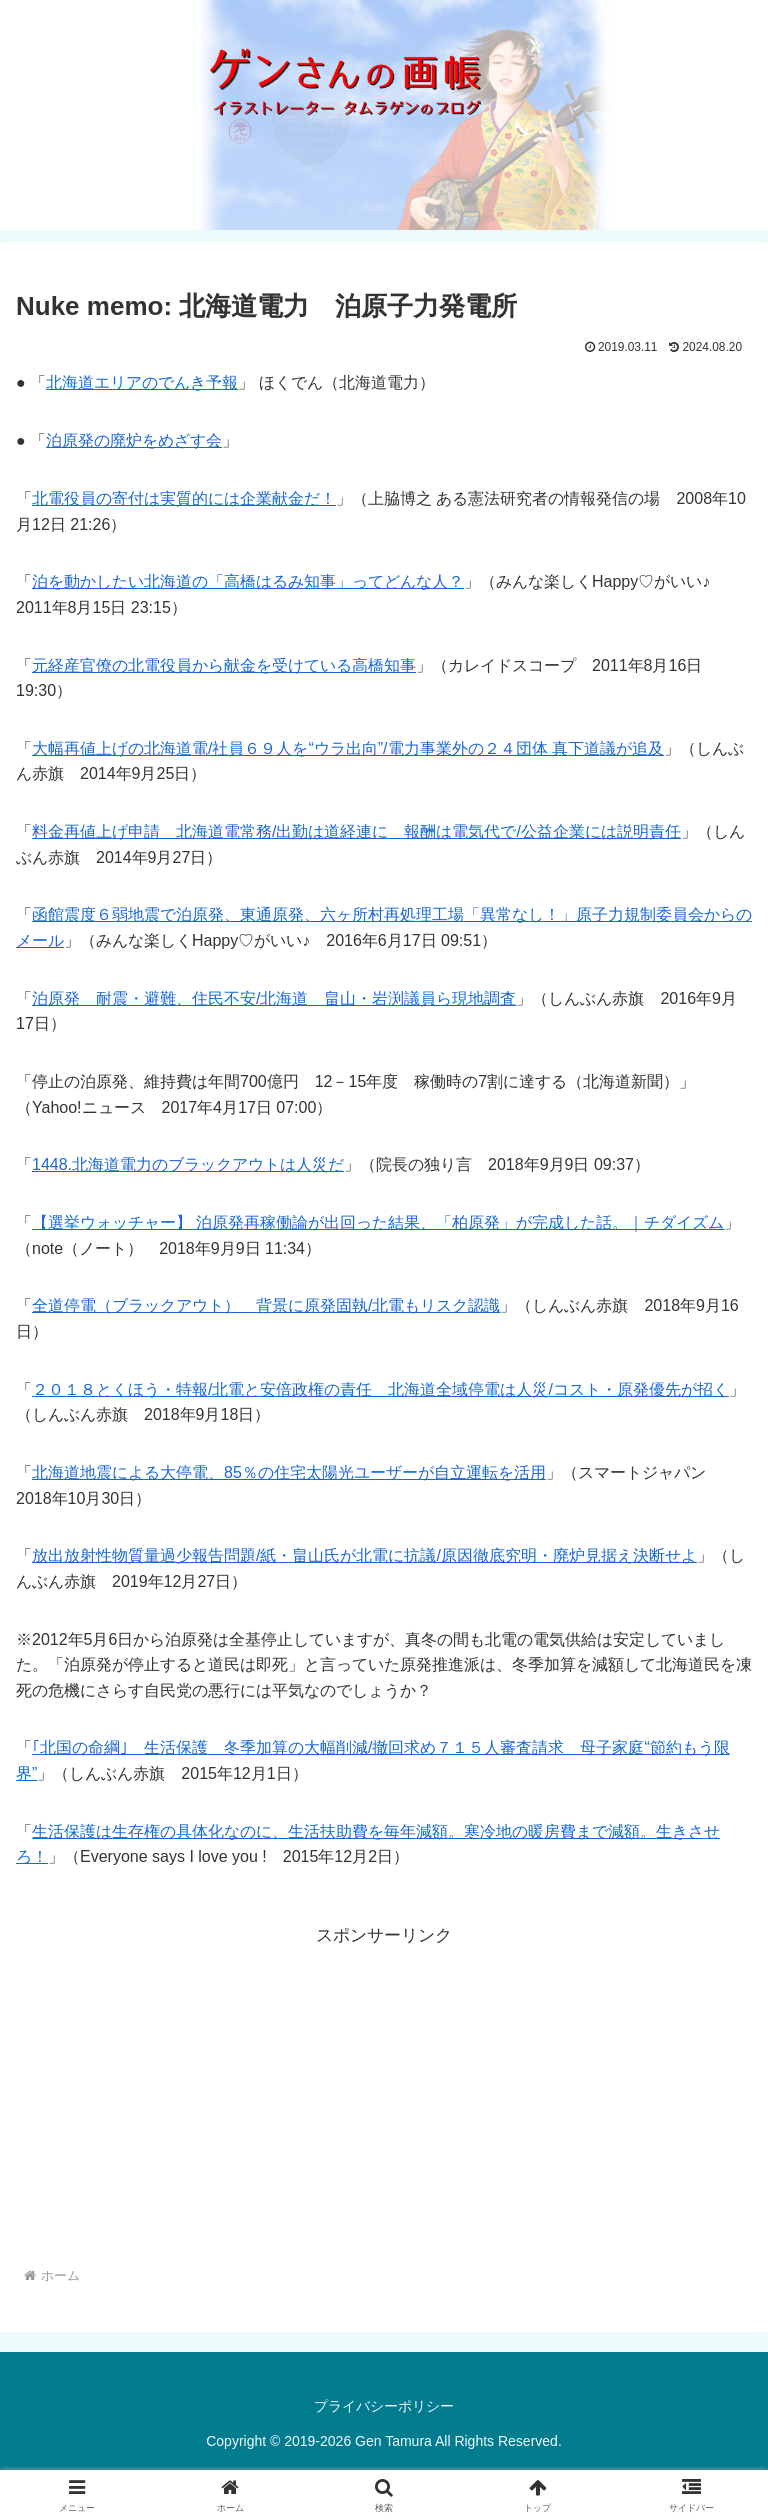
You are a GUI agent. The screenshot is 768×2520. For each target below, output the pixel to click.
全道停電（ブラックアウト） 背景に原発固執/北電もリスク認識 (266, 1305)
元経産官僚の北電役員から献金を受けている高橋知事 (224, 665)
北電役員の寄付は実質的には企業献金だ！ (184, 498)
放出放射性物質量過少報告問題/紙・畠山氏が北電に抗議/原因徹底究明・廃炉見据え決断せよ (364, 1555)
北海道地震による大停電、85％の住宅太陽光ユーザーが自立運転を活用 (289, 1472)
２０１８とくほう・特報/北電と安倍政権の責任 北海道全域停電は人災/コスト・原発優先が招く (380, 1389)
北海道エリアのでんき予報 (142, 382)
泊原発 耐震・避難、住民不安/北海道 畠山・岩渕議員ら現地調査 (274, 998)
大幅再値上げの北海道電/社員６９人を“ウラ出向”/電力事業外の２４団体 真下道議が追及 (348, 748)
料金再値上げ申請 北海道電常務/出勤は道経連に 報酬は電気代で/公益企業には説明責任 (356, 831)
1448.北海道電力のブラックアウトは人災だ (188, 1164)
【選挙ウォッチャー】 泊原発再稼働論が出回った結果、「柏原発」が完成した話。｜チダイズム (378, 1222)
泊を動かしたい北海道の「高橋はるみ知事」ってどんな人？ (248, 581)
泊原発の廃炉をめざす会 (134, 440)
